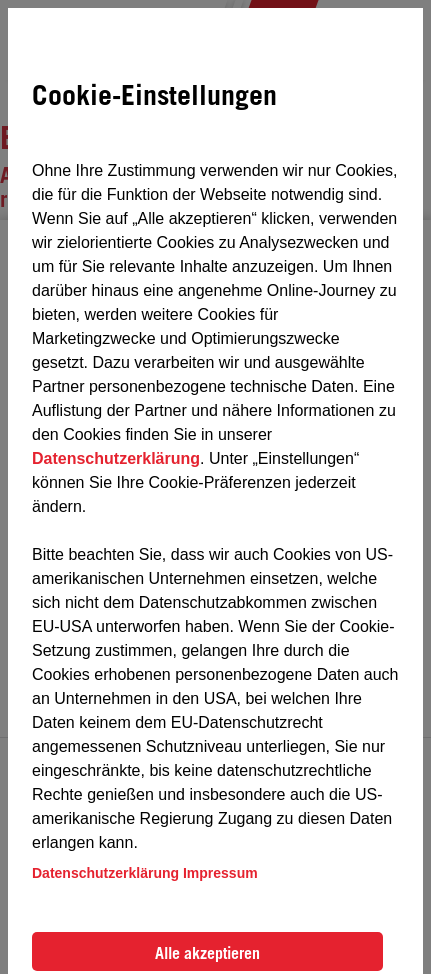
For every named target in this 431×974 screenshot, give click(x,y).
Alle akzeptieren (207, 953)
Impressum (220, 873)
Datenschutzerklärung (116, 458)
